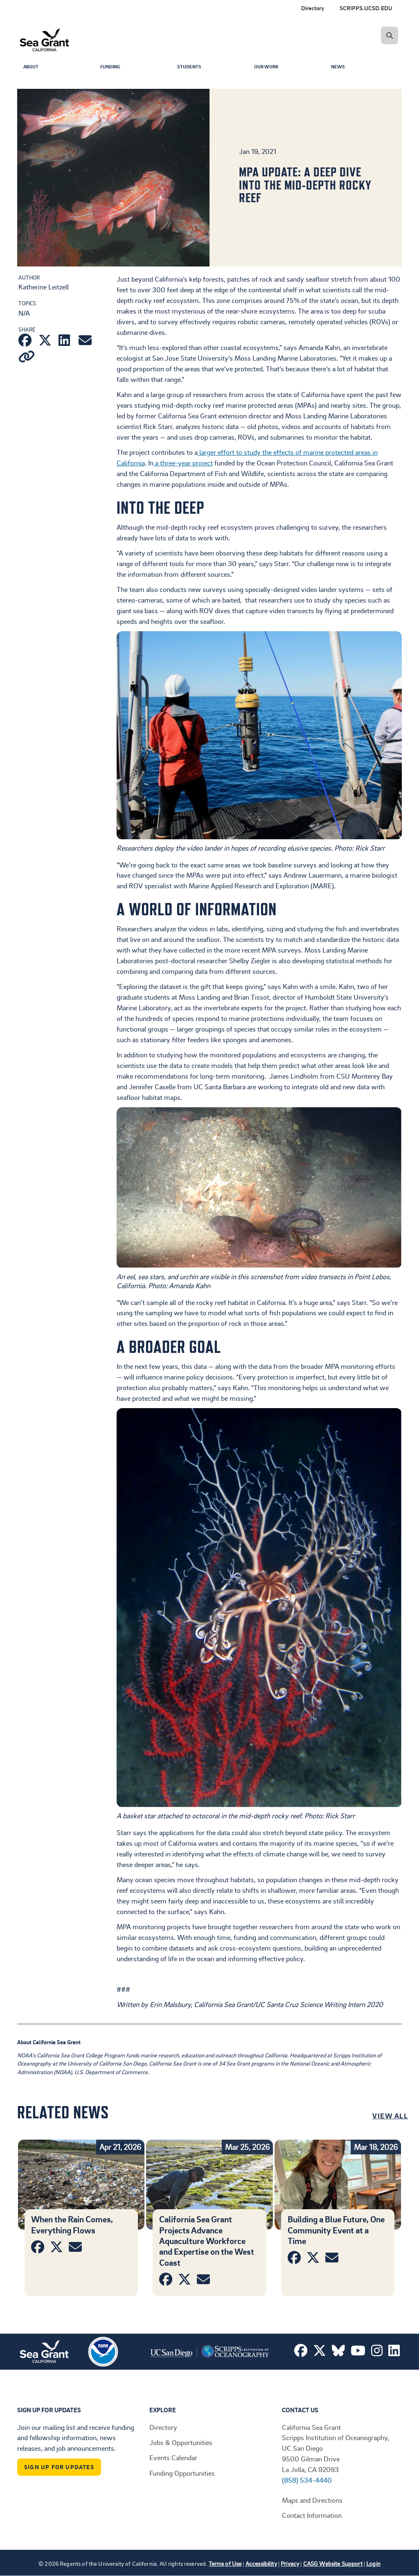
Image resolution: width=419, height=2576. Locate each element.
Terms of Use (225, 2563)
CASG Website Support (333, 2563)
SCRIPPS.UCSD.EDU (366, 8)
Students (191, 67)
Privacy (290, 2563)
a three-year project (183, 462)
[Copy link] (26, 358)
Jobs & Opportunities (180, 2442)
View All (390, 2115)
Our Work (268, 67)
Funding (112, 67)
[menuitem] (367, 8)
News (339, 67)
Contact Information (312, 2515)
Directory (312, 8)
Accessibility (261, 2563)
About (32, 67)
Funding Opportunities (182, 2472)
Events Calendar (173, 2457)
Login (373, 2563)
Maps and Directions (312, 2499)
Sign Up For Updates (59, 2467)
